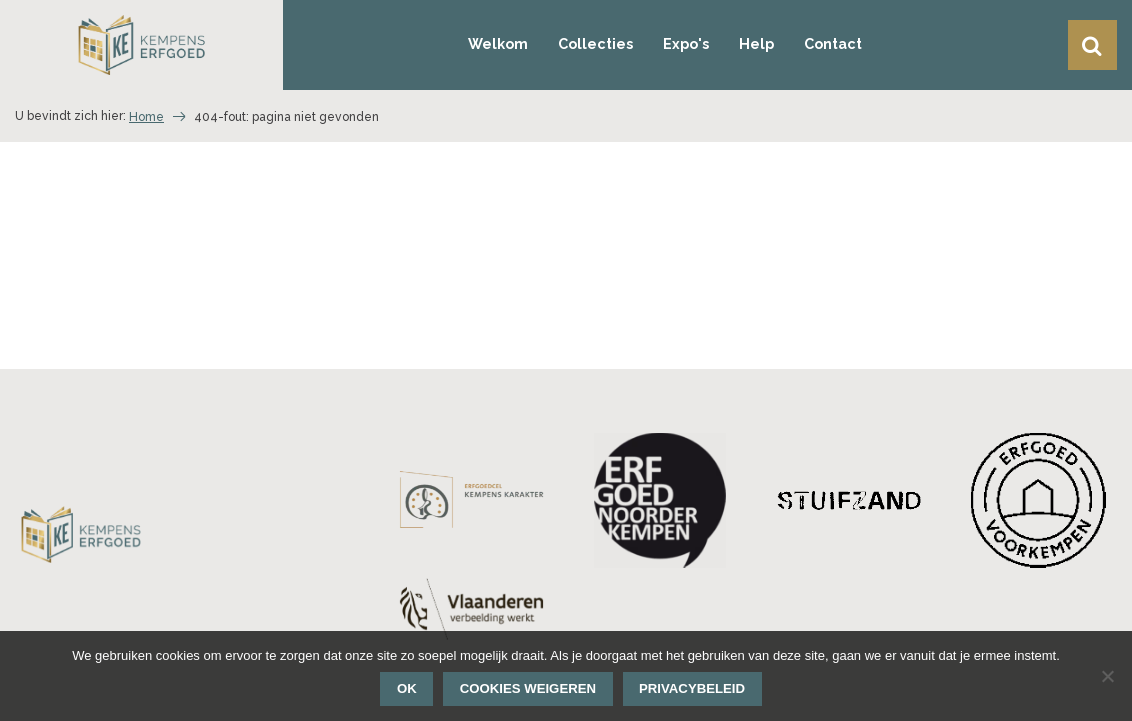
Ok (407, 688)
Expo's (686, 44)
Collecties (595, 44)
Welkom (498, 44)
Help (756, 44)
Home (146, 117)
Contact (833, 44)
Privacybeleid (692, 688)
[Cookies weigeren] (1107, 676)
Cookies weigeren (528, 688)
